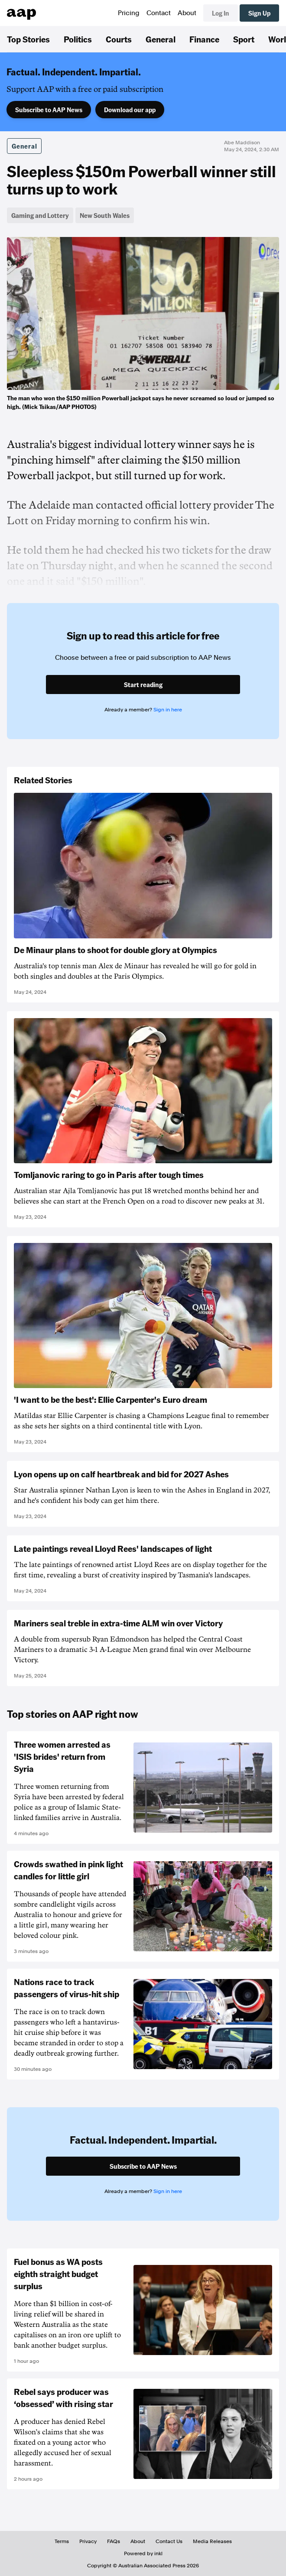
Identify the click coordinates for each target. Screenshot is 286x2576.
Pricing (129, 13)
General (161, 39)
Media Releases (212, 2541)
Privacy (88, 2541)
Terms (62, 2541)
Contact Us (169, 2541)
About (187, 13)
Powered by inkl (143, 2553)
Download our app (130, 109)
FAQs (113, 2541)
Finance (204, 39)
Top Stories (28, 39)
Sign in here (167, 710)
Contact (158, 13)
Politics (78, 39)
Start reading (143, 684)
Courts (119, 39)
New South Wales (105, 215)
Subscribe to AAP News (48, 109)
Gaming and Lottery (40, 215)
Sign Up (259, 13)
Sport (243, 39)
